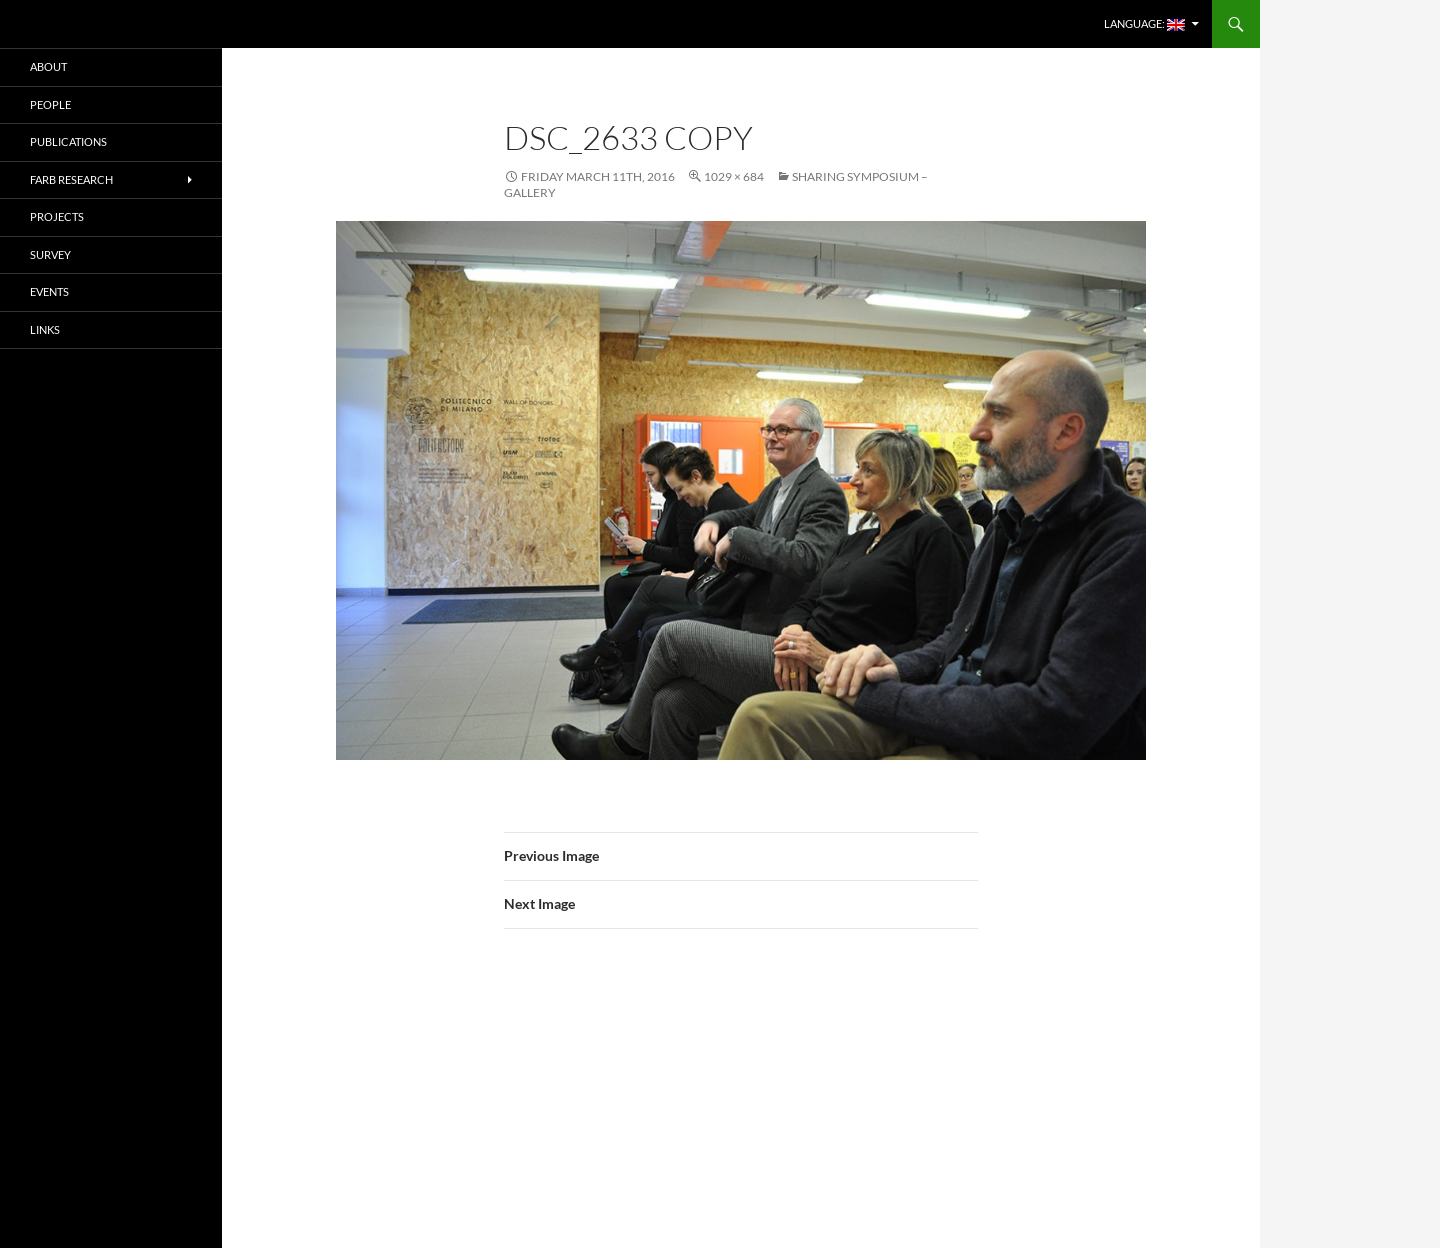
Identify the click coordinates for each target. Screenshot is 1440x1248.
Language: (1144, 24)
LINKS (45, 329)
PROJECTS (57, 216)
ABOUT (48, 66)
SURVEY (50, 254)
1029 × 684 (734, 176)
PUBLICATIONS (68, 141)
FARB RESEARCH (71, 179)
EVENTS (49, 291)
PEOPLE (50, 104)
